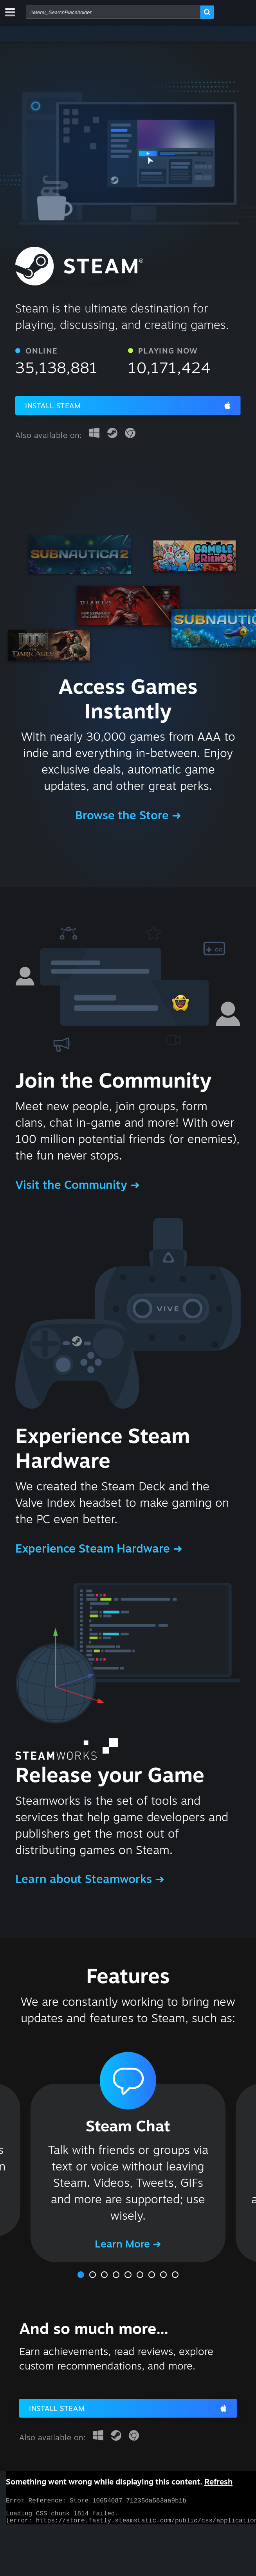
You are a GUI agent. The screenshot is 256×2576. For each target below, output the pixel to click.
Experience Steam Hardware (94, 1548)
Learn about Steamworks (85, 1879)
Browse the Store (123, 815)
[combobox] (113, 12)
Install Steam (53, 405)
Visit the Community (72, 1185)
